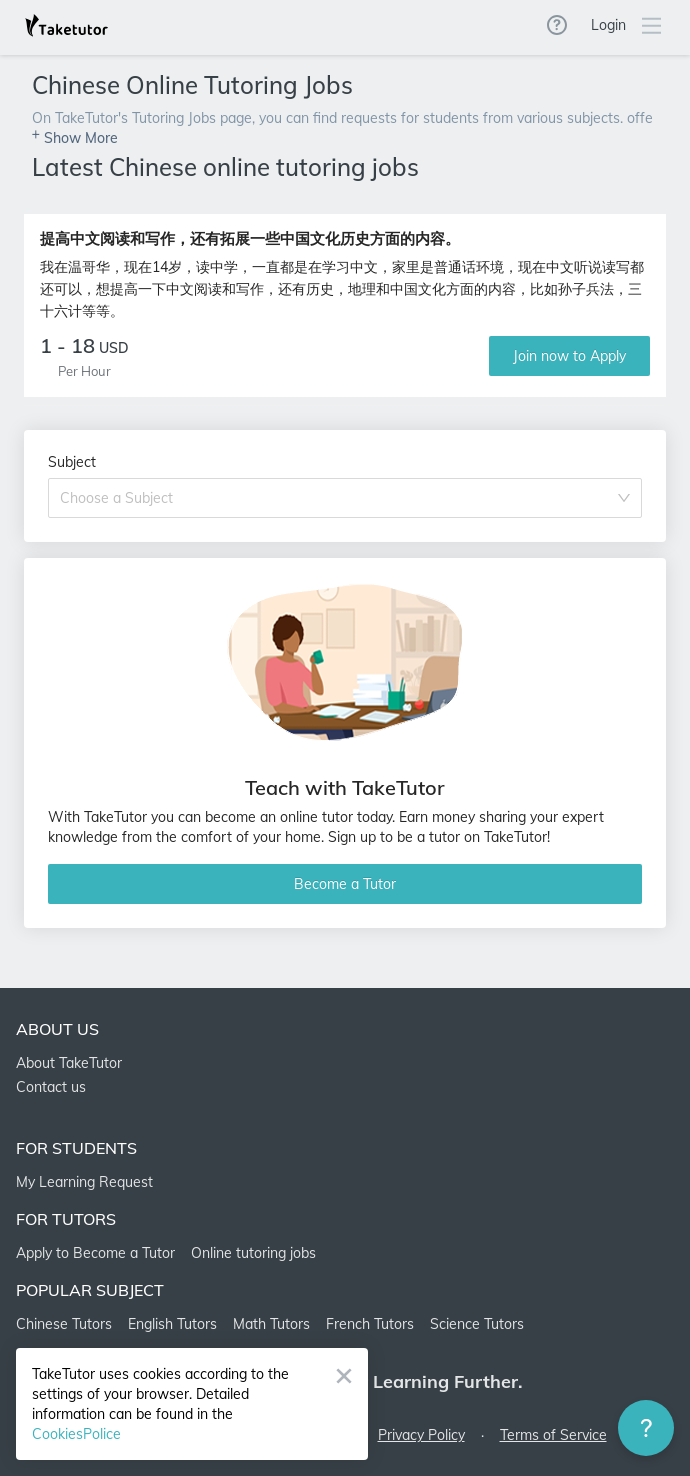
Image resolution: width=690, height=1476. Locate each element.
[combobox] (338, 498)
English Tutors (172, 1324)
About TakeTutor (69, 1063)
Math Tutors (271, 1324)
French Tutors (370, 1324)
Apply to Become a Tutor (95, 1253)
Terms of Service (553, 1435)
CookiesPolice (76, 1434)
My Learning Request (84, 1182)
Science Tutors (477, 1324)
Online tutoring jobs (253, 1253)
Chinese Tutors (64, 1324)
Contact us (51, 1087)
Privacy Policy (421, 1435)
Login (608, 25)
